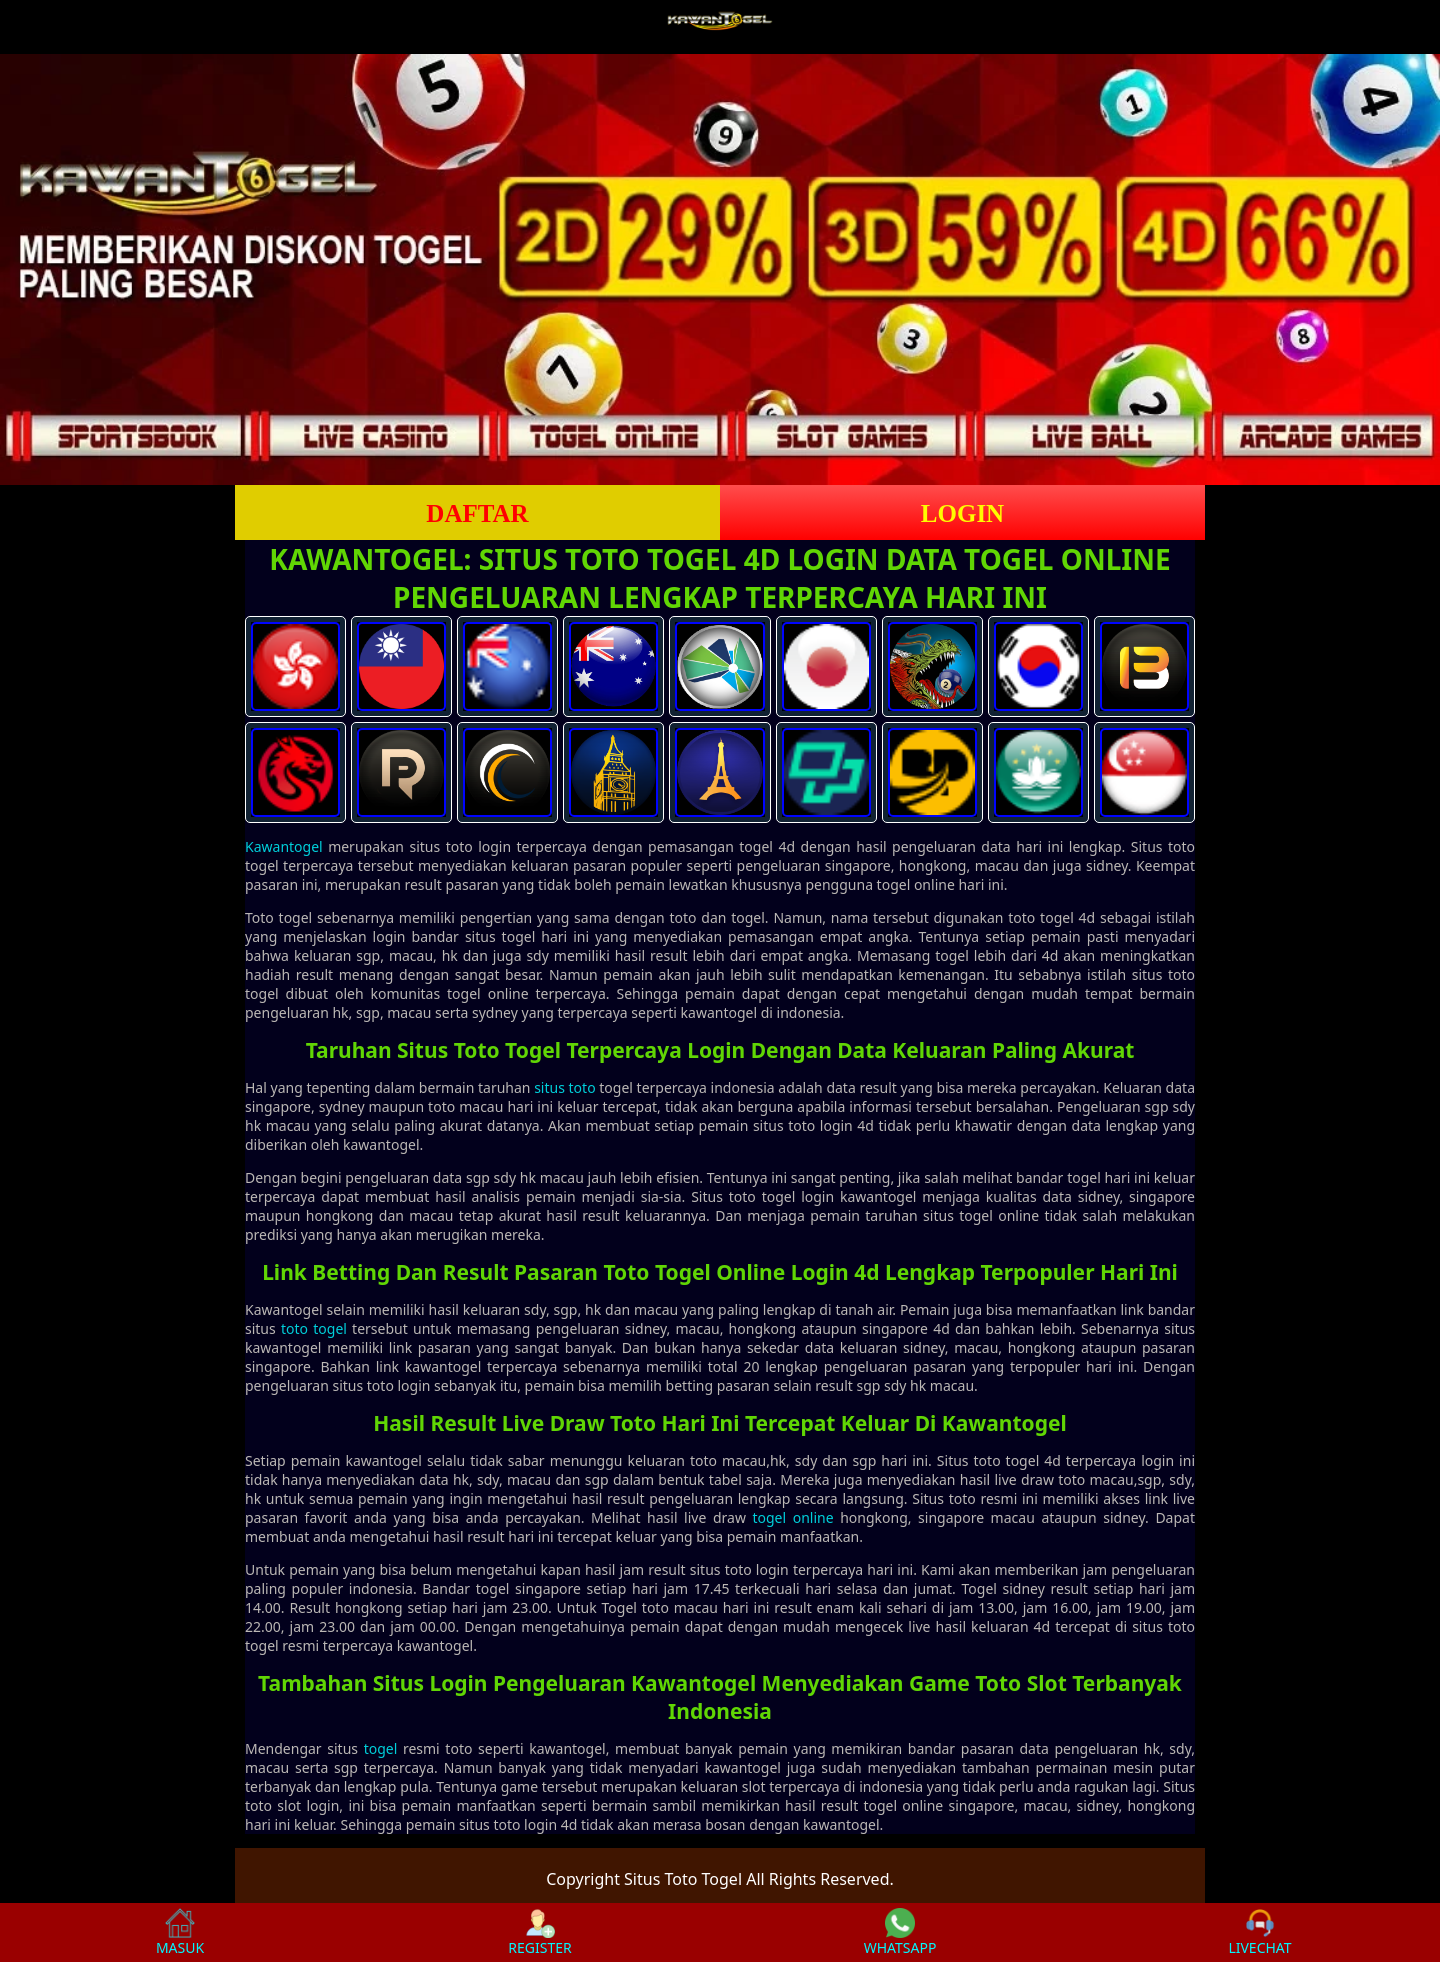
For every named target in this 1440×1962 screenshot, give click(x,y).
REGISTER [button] (539, 1932)
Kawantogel (284, 846)
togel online (792, 1517)
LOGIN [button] (962, 513)
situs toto (564, 1087)
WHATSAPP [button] (900, 1932)
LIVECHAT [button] (1259, 1932)
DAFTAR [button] (477, 513)
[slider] (720, 269)
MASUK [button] (180, 1932)
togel (381, 1748)
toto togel (314, 1328)
